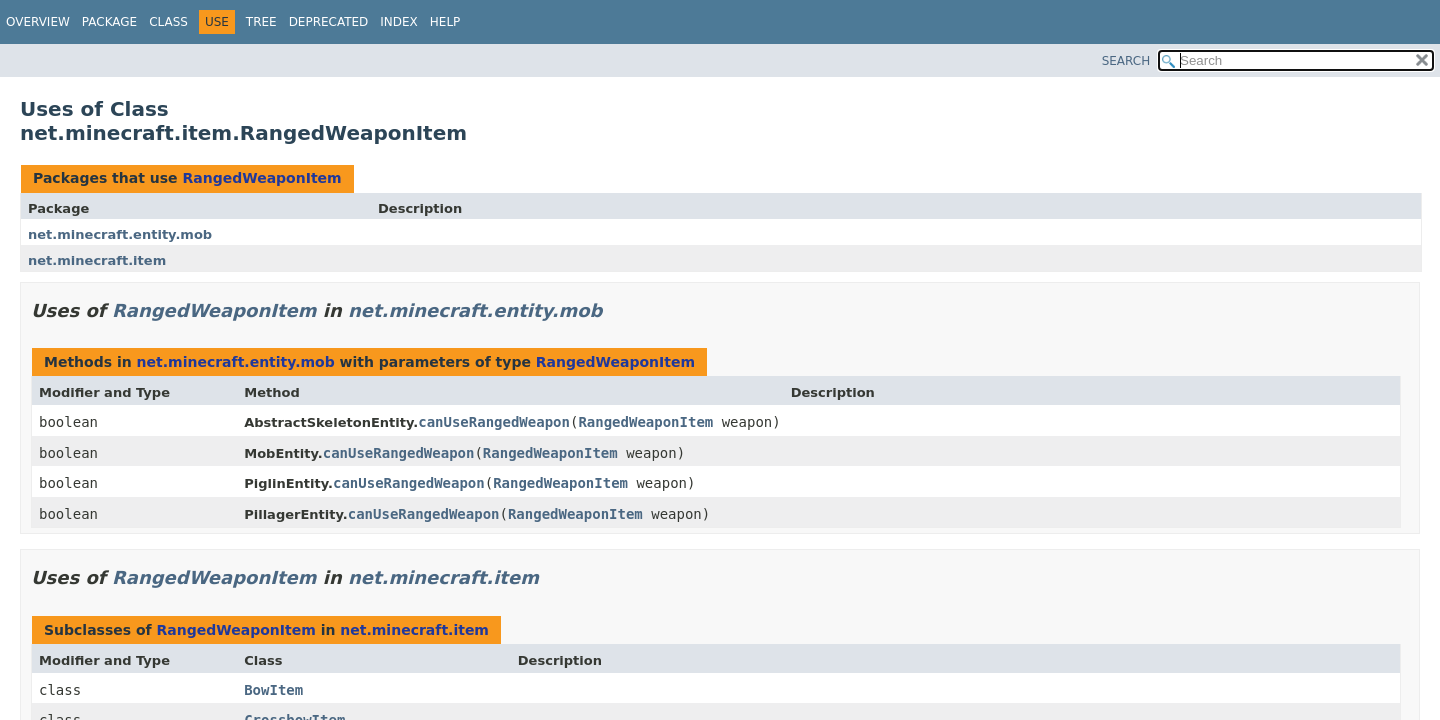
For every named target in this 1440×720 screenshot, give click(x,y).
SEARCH (1126, 61)
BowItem (273, 690)
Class (168, 22)
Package (109, 22)
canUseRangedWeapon (494, 422)
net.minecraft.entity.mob (120, 234)
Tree (261, 22)
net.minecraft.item (97, 260)
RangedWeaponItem (261, 178)
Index (399, 22)
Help (445, 22)
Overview (38, 22)
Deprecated (329, 22)
